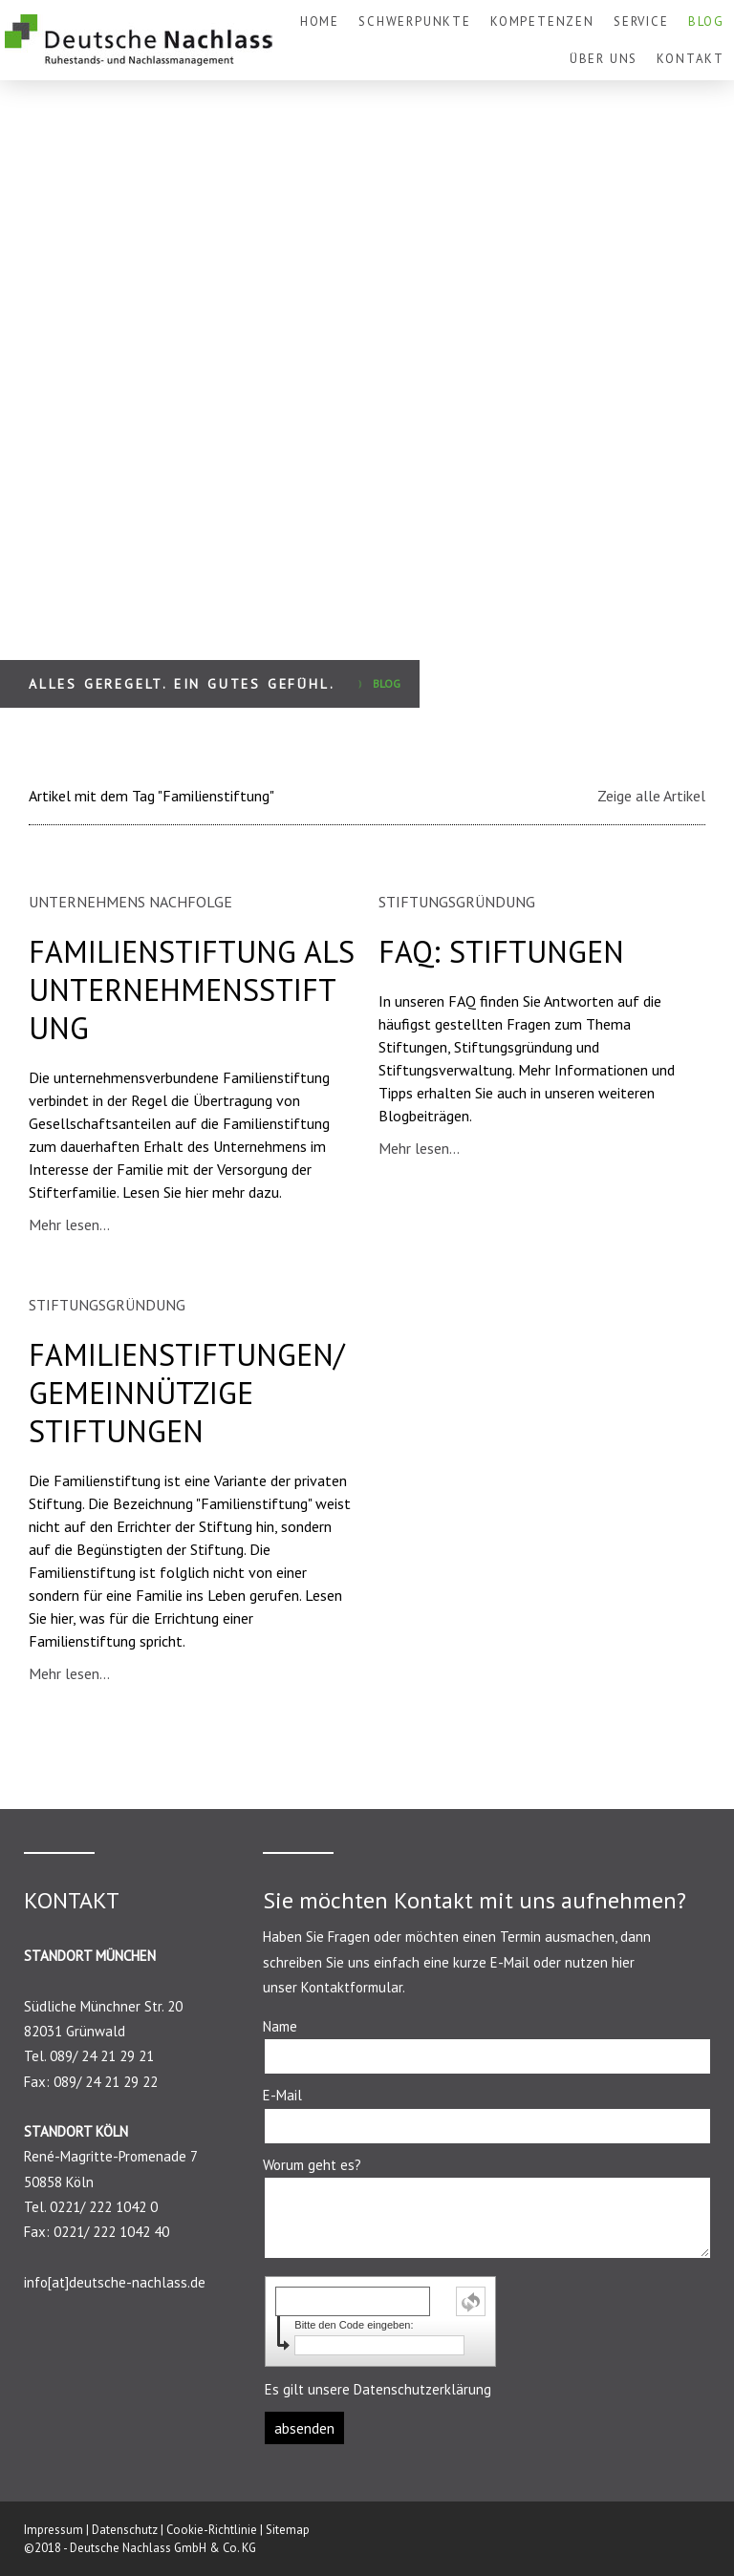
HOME (319, 21)
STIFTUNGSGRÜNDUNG (456, 901)
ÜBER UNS (604, 59)
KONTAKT (690, 59)
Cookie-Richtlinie (211, 2530)
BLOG (706, 21)
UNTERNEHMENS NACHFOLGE (130, 901)
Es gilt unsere (378, 2389)
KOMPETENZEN (542, 21)
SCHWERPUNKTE (414, 21)
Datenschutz (125, 2530)
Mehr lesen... (69, 1224)
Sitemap (288, 2530)
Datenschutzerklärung (422, 2389)
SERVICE (641, 21)
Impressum (53, 2530)
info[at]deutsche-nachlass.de (114, 2282)
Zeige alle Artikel (651, 795)
